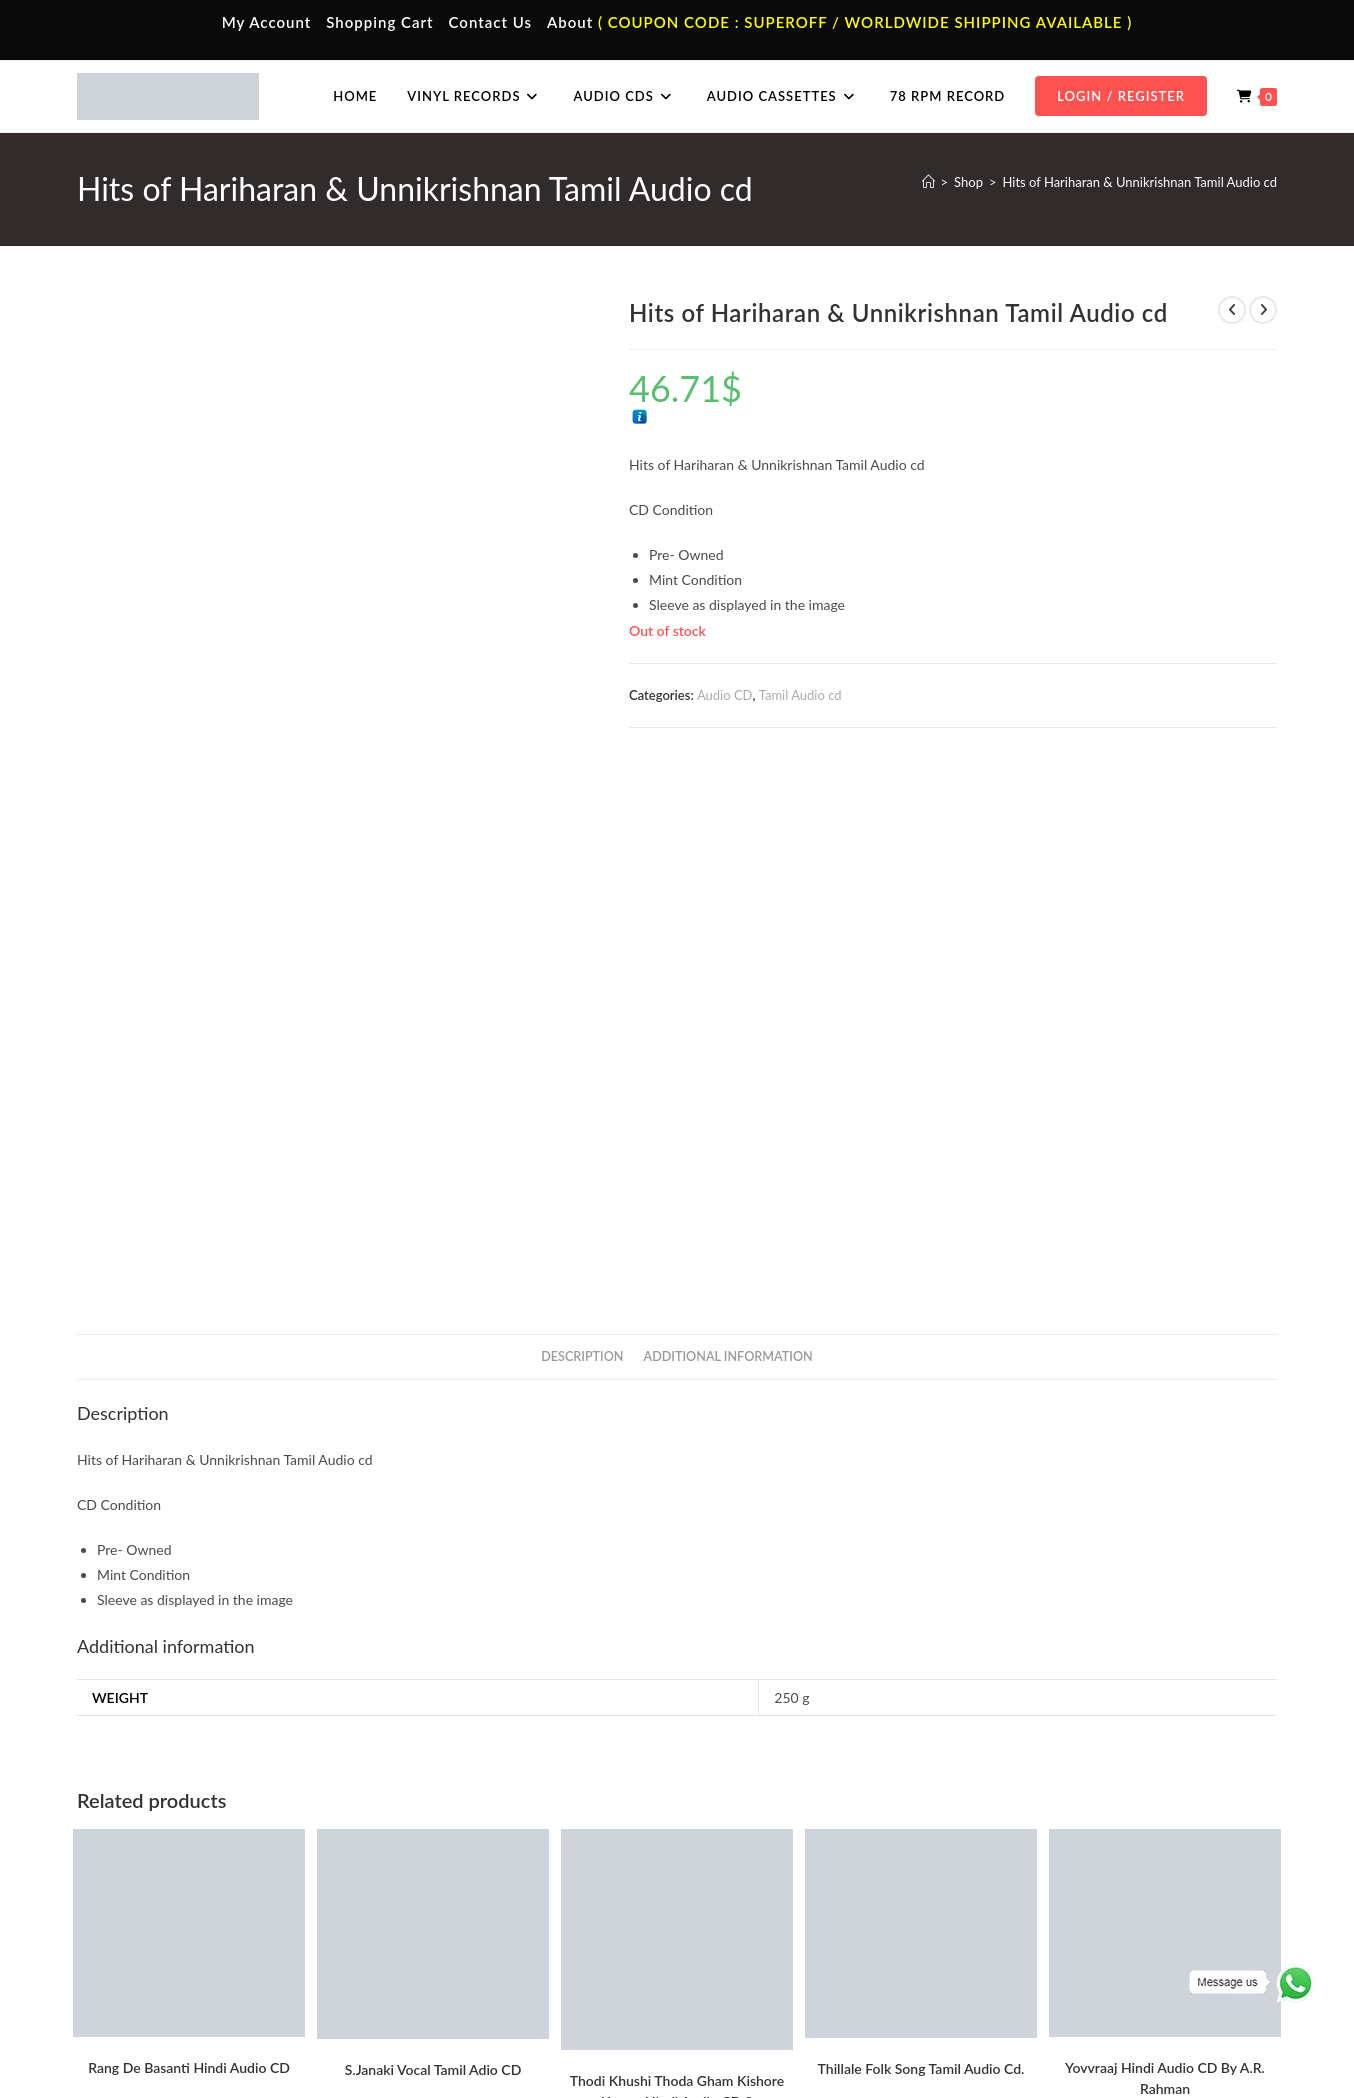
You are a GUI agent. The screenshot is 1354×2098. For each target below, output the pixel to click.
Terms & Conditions (916, 2040)
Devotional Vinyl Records (783, 1975)
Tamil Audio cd (800, 695)
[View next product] (1263, 310)
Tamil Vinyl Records (767, 1858)
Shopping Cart (379, 22)
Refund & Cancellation (1218, 2040)
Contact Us (490, 22)
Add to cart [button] (189, 1611)
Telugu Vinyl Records (771, 1946)
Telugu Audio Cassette (475, 1917)
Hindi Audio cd (739, 1680)
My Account (267, 22)
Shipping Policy (1107, 2040)
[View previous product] (1232, 310)
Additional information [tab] (728, 816)
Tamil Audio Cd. (1056, 1858)
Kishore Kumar (676, 1692)
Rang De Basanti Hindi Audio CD (189, 1527)
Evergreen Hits (663, 1680)
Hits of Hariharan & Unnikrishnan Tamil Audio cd (1139, 182)
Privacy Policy (1017, 2040)
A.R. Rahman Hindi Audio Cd (147, 1646)
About (570, 22)
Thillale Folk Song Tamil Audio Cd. (921, 1528)
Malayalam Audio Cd (1070, 1946)
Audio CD (725, 695)
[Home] (928, 182)
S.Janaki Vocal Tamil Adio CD (433, 1529)
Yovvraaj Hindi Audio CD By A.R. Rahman (1165, 1538)
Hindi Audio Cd (1055, 1887)
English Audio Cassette (476, 1975)
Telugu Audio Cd (1058, 1917)
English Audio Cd (1060, 1975)
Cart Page (139, 1946)
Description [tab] (582, 816)
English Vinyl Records (772, 1917)
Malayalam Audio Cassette (487, 1946)
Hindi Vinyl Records (767, 1887)
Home (129, 1858)
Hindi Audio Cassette (471, 1887)
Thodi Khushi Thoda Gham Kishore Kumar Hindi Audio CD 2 (677, 1551)
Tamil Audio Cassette (471, 1858)
